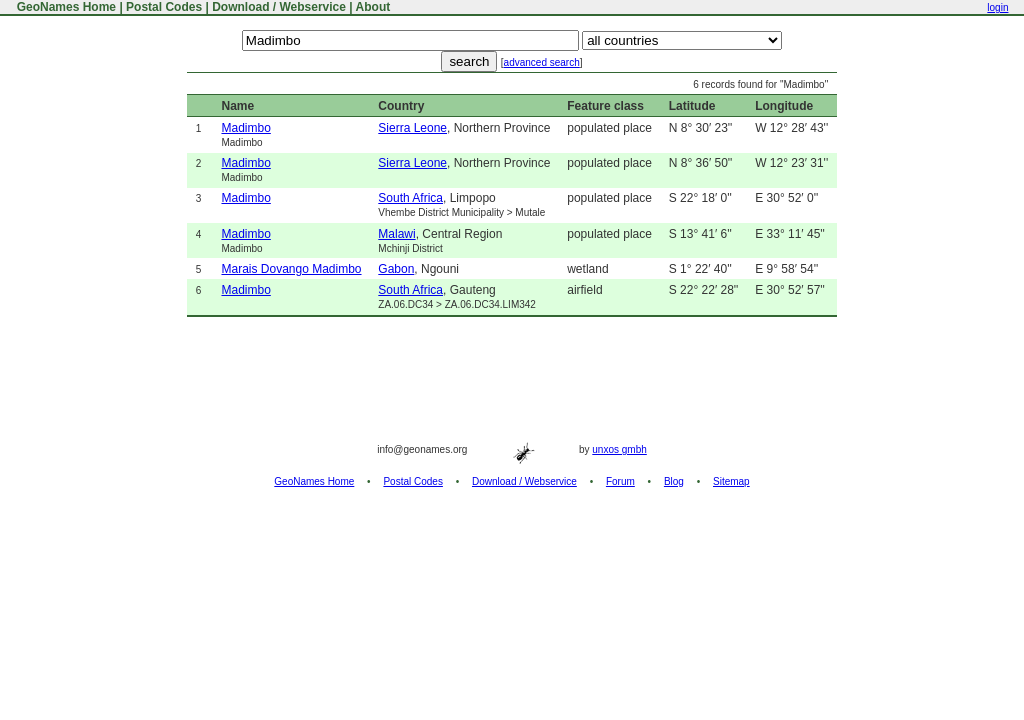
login (997, 7)
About (373, 7)
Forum (620, 481)
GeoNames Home (64, 7)
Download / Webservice (279, 7)
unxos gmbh (619, 449)
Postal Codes (164, 7)
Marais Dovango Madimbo (291, 269)
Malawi (396, 234)
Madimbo (245, 128)
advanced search (542, 62)
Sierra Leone (412, 128)
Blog (674, 481)
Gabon (396, 269)
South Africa (410, 198)
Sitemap (731, 481)
